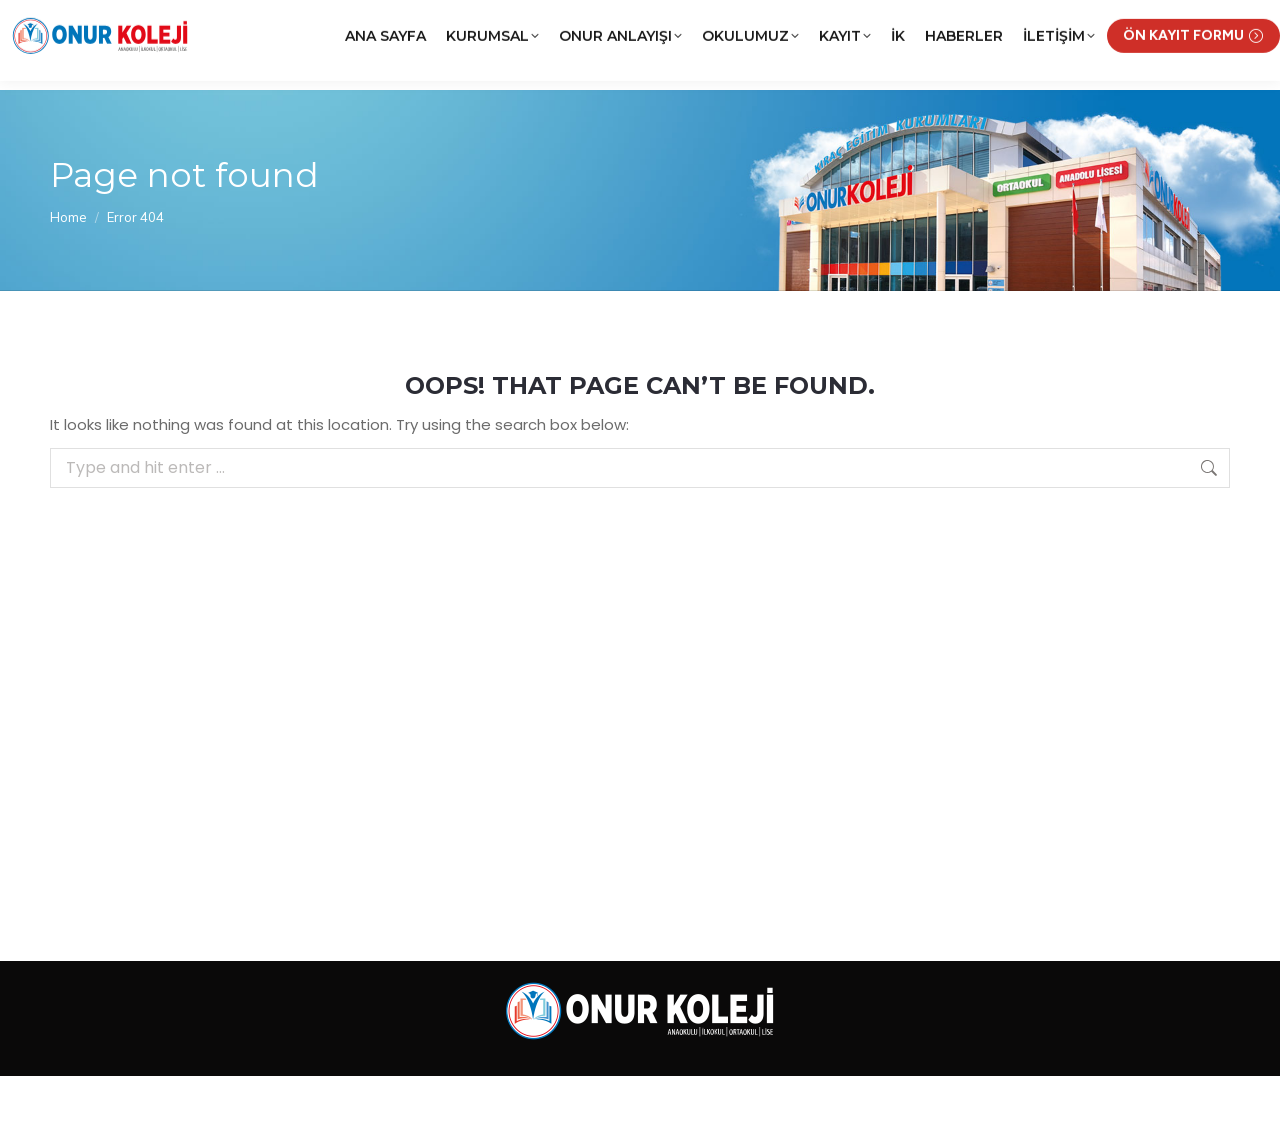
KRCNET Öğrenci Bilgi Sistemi (947, 23)
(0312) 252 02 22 (218, 23)
